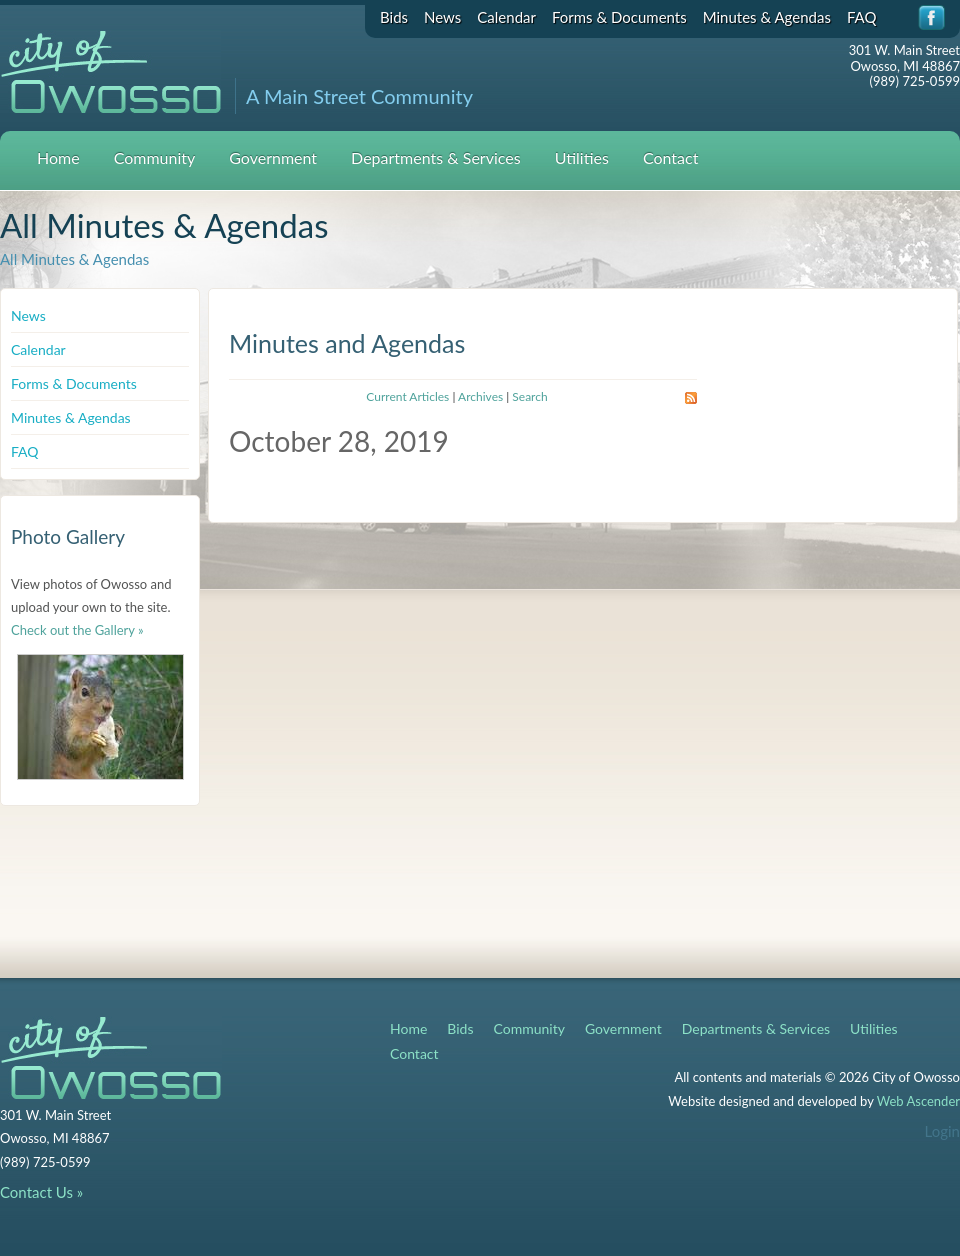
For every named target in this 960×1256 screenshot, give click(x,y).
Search (529, 396)
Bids (394, 17)
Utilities (582, 157)
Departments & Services (436, 157)
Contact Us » (41, 1192)
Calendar (506, 17)
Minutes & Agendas (767, 17)
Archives (480, 396)
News (442, 17)
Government (273, 157)
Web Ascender (918, 1101)
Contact (670, 157)
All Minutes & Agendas (74, 259)
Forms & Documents (619, 17)
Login (942, 1131)
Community (155, 157)
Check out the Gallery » (77, 630)
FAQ (862, 17)
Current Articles (407, 396)
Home (58, 157)
